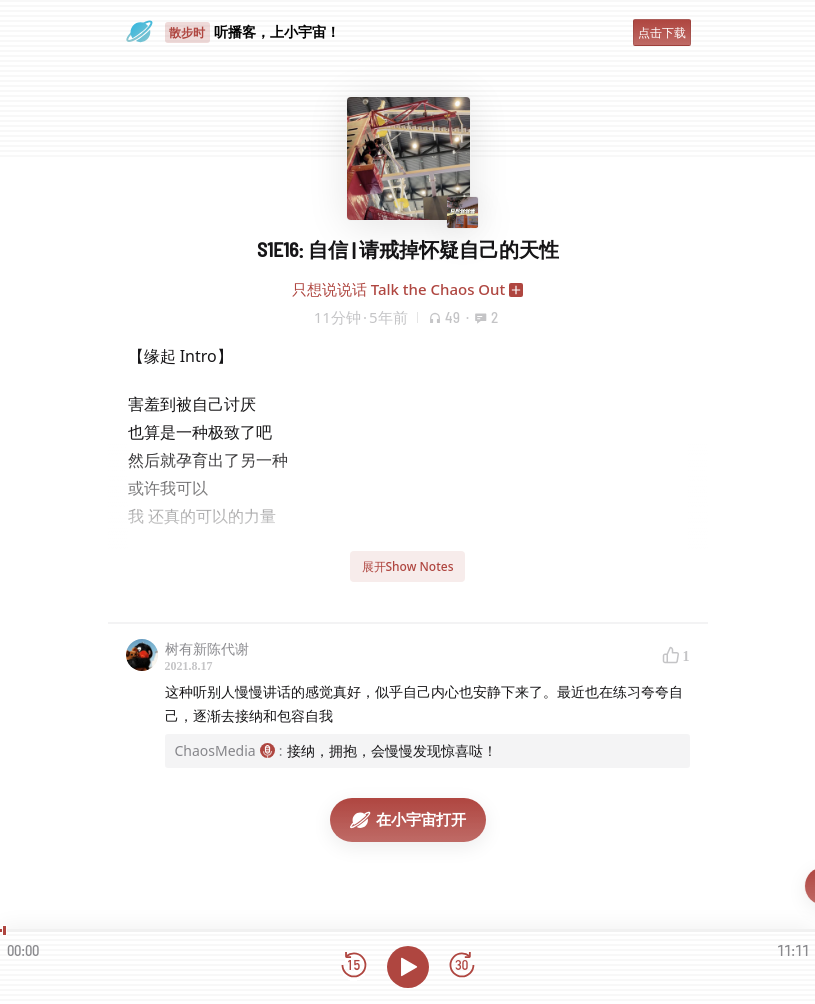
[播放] (408, 967)
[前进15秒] (462, 966)
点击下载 (662, 32)
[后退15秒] (354, 966)
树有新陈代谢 (207, 648)
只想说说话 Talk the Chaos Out (398, 289)
